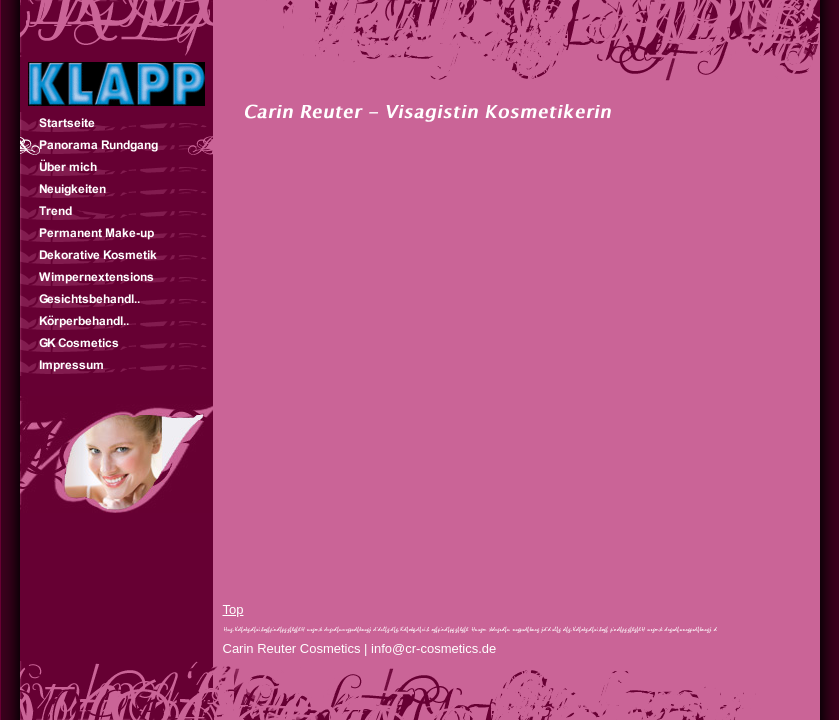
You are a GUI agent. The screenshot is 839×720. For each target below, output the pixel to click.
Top (233, 609)
